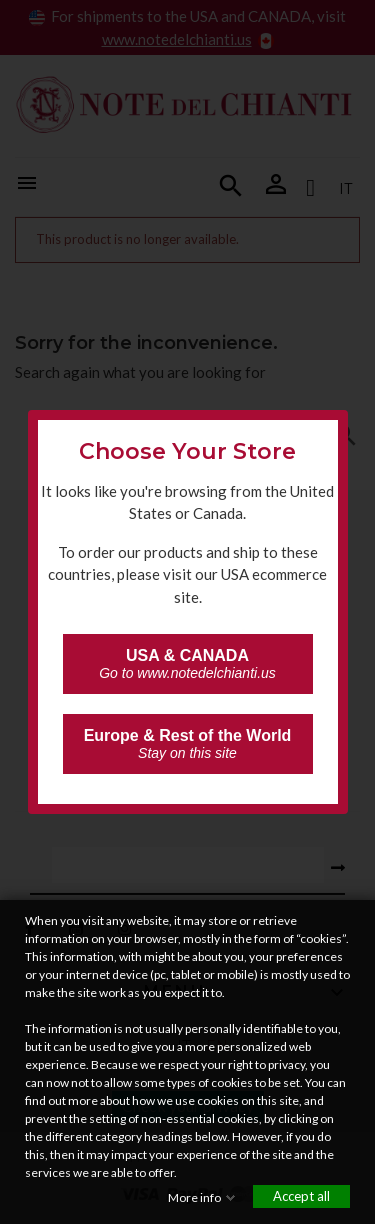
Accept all (301, 1196)
